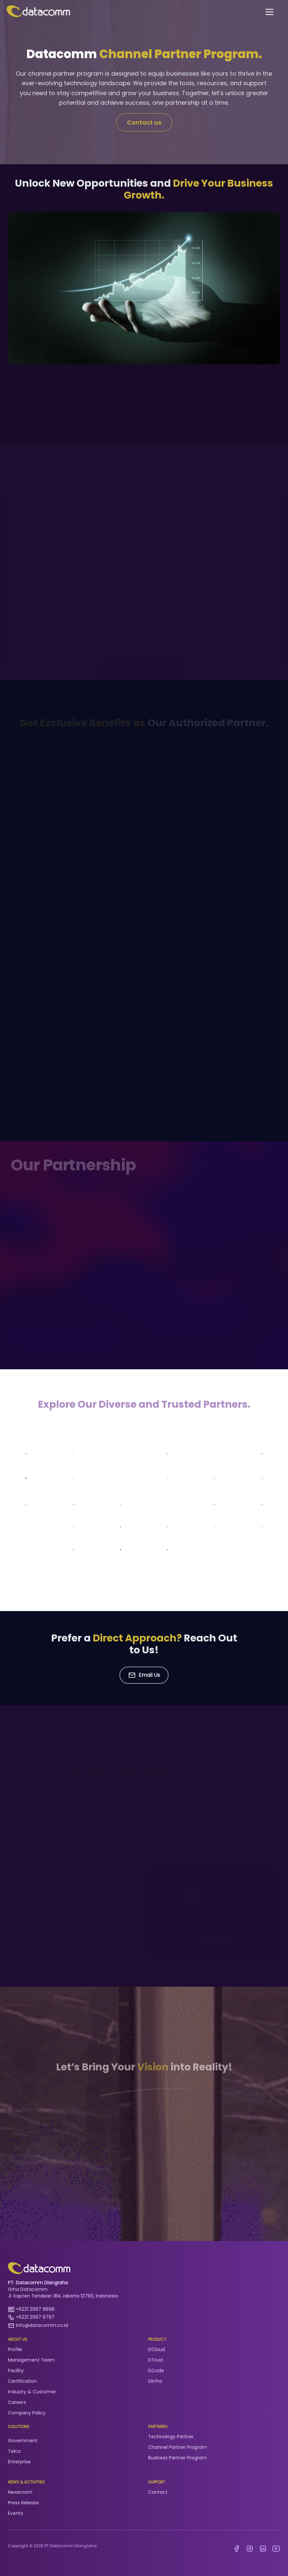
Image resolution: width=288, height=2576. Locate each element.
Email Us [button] (144, 1675)
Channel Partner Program (177, 2447)
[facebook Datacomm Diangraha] (236, 2549)
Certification (22, 2381)
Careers (17, 2402)
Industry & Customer (32, 2391)
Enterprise (19, 2461)
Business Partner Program (177, 2457)
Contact (158, 2492)
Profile (15, 2349)
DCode (156, 2370)
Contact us (144, 122)
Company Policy (27, 2413)
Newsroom (20, 2492)
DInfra (155, 2381)
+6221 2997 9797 (35, 2317)
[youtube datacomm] (276, 2549)
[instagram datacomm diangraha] (250, 2549)
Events (15, 2513)
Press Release (23, 2502)
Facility (16, 2370)
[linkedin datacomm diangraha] (263, 2549)
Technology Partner (171, 2436)
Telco (14, 2451)
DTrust (155, 2360)
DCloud (156, 2349)
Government (23, 2440)
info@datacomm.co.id (42, 2325)
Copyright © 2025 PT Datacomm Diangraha (52, 2546)
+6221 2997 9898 (35, 2309)
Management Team (31, 2360)
